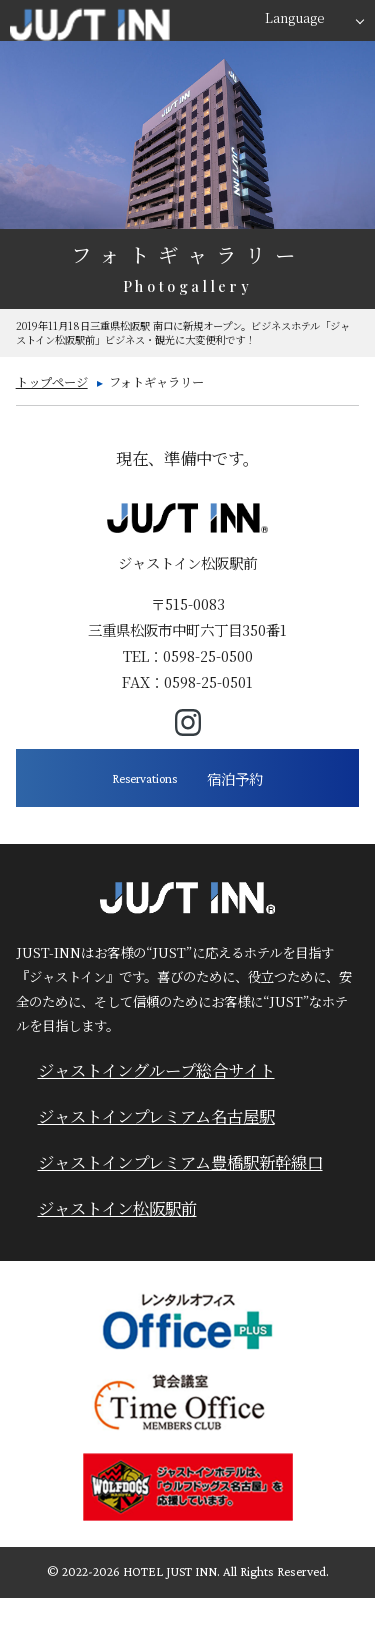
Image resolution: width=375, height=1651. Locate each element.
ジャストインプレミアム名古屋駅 (156, 1116)
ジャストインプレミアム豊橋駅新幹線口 (180, 1162)
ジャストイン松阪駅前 (117, 1208)
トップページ (52, 382)
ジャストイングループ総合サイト (156, 1070)
